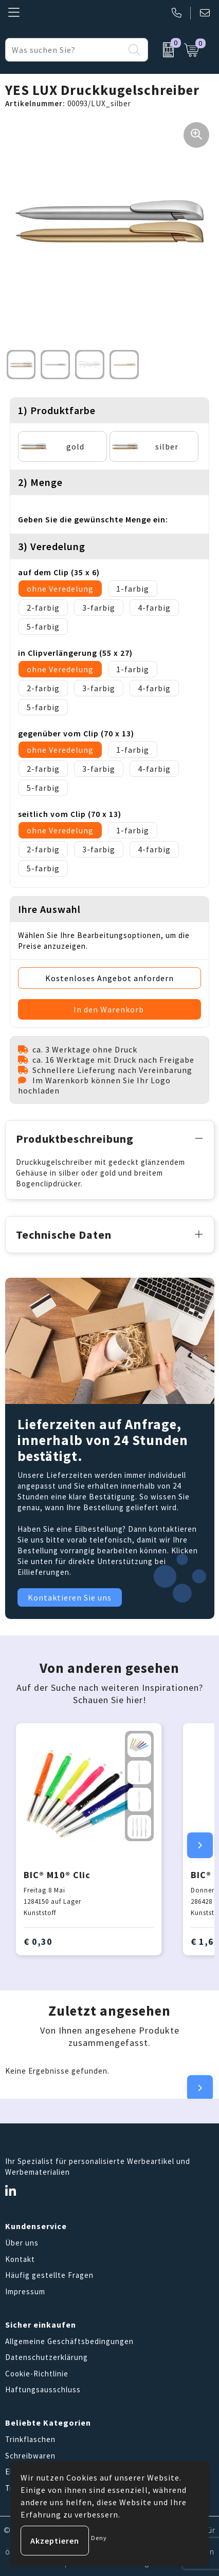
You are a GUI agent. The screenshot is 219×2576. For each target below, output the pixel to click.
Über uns (22, 2243)
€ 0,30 (38, 1941)
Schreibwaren (30, 2456)
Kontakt (20, 2259)
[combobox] (65, 50)
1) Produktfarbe (57, 410)
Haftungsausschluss (43, 2389)
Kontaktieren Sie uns (70, 1597)
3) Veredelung (51, 546)
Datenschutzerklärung (46, 2357)
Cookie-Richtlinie (36, 2373)
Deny (99, 2538)
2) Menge (40, 482)
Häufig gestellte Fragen (49, 2275)
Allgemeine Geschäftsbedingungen (69, 2341)
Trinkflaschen (30, 2439)
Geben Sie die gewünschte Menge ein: (93, 519)
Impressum (25, 2291)
